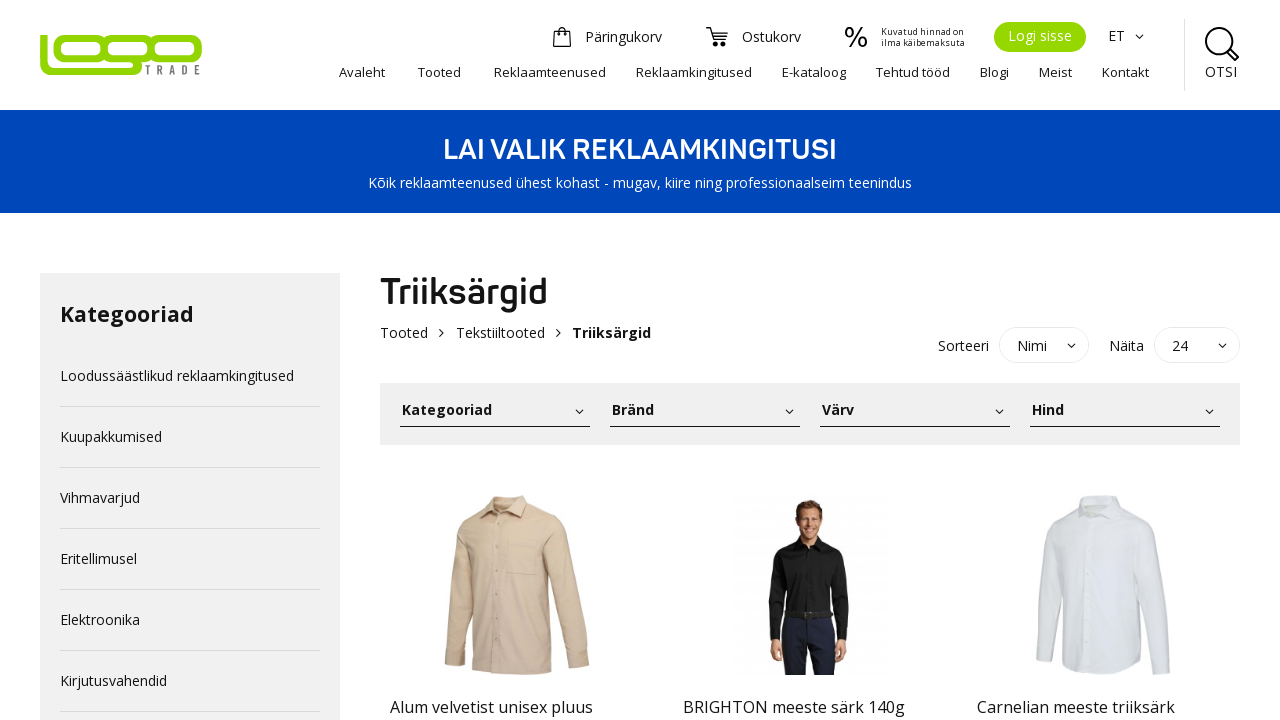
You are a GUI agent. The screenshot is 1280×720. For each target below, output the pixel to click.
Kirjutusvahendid (113, 680)
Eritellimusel (98, 558)
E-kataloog (814, 72)
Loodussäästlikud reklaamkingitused (177, 375)
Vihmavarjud (100, 497)
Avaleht (362, 72)
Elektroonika (100, 619)
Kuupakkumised (111, 436)
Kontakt (1125, 72)
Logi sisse (1040, 35)
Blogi (994, 72)
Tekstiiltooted (500, 332)
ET (1128, 35)
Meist (1055, 72)
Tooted (439, 72)
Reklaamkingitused (694, 72)
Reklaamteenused (550, 72)
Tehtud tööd (913, 72)
